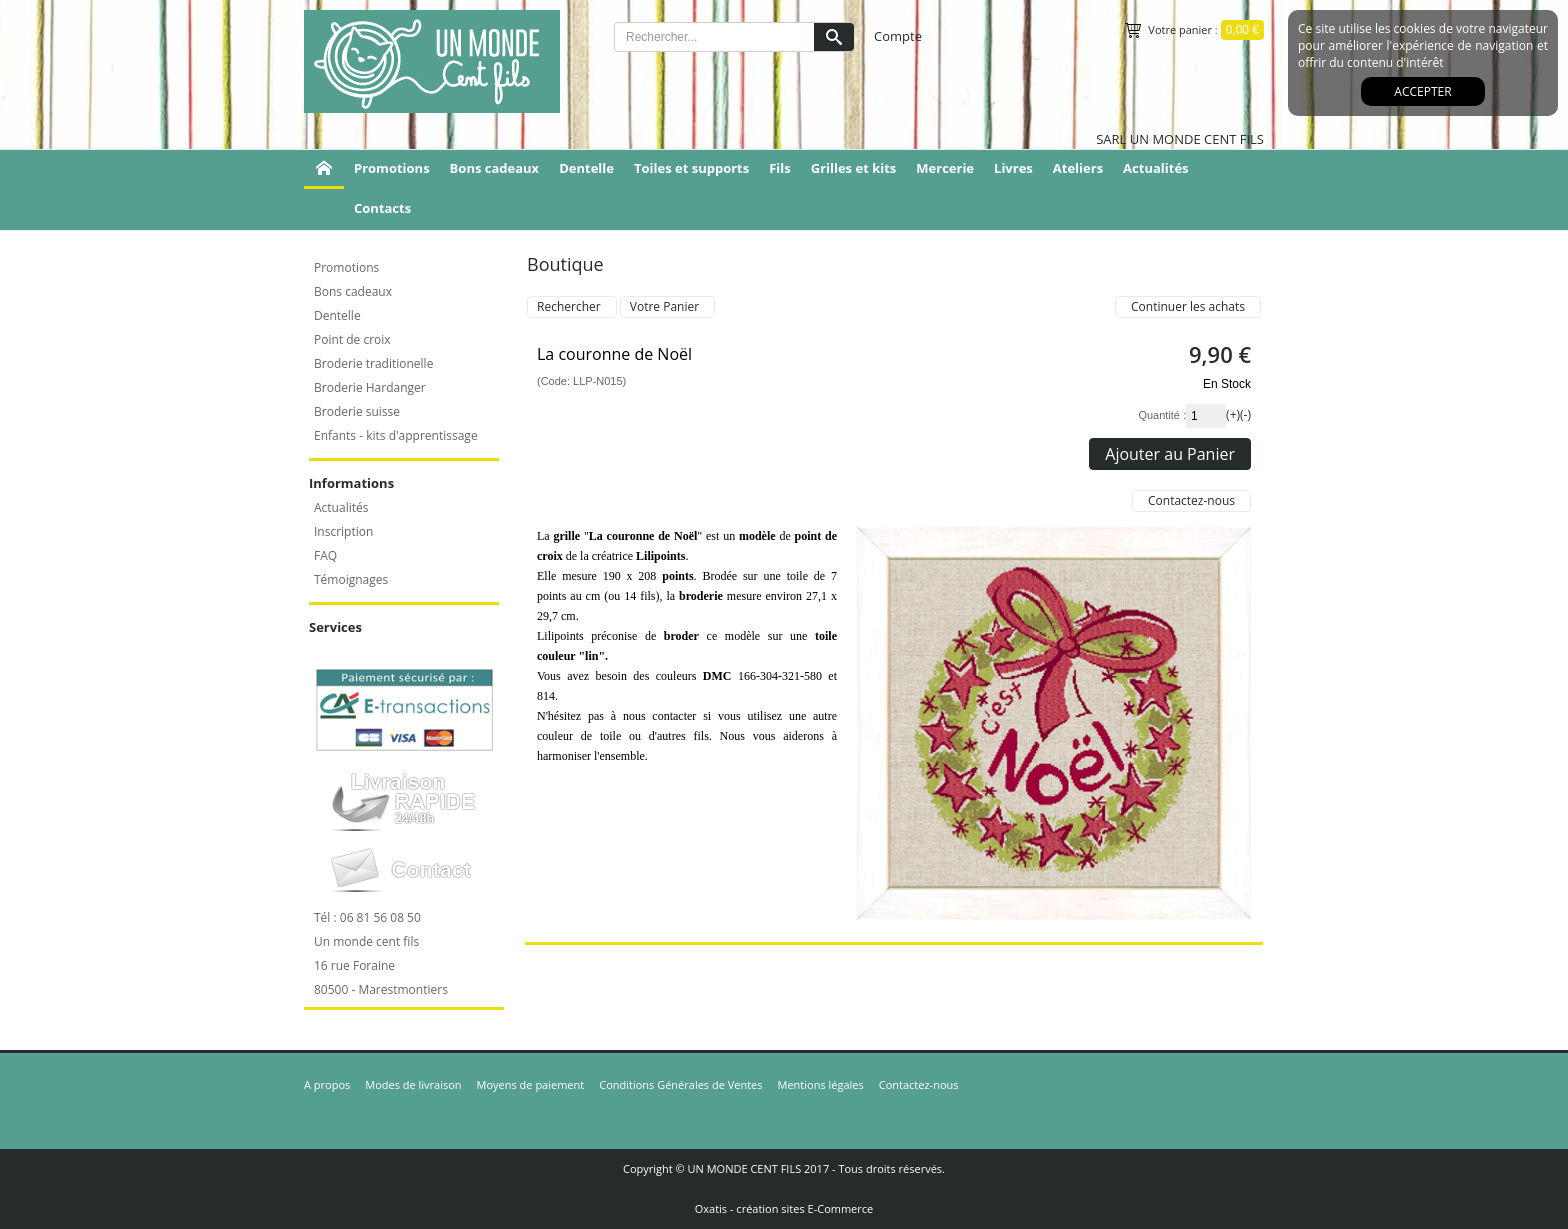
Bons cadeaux (495, 168)
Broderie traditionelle (373, 363)
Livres (1013, 168)
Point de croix (352, 339)
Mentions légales (821, 1084)
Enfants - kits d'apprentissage (396, 435)
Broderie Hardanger (370, 387)
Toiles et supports (691, 168)
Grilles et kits (854, 168)
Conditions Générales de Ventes (680, 1084)
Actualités (1155, 168)
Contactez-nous (919, 1084)
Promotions (392, 168)
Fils (780, 168)
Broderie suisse (357, 411)
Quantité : (1162, 415)
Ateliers (1078, 168)
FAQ (325, 555)
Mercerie (945, 168)
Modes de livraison (413, 1084)
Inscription (343, 531)
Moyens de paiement (531, 1084)
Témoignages (351, 579)
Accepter (1422, 91)
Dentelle (586, 168)
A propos (327, 1084)
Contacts (382, 208)
